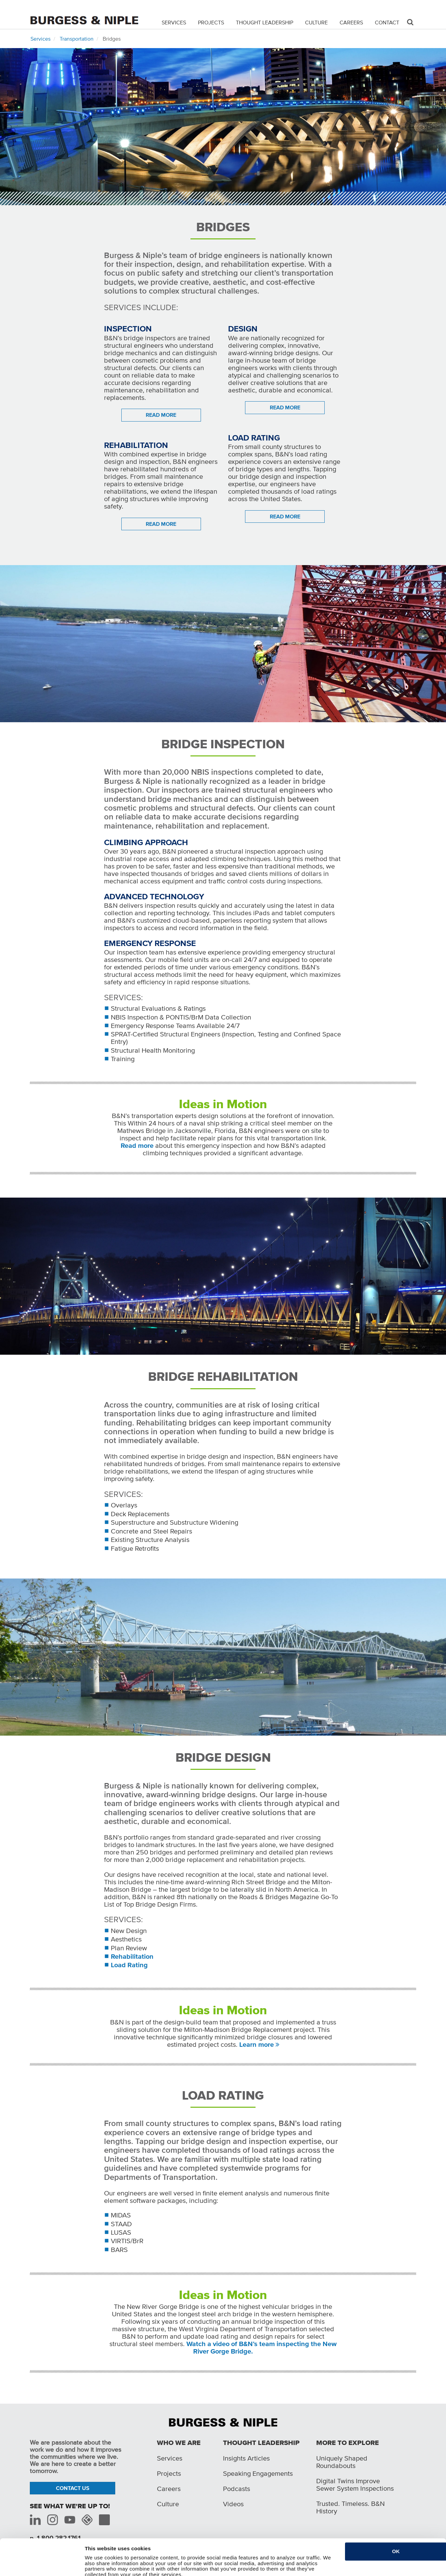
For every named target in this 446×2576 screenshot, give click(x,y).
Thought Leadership (264, 22)
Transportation (77, 39)
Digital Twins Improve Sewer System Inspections (355, 2484)
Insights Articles (246, 2458)
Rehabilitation (132, 1956)
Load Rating (129, 1965)
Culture (316, 22)
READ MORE (161, 415)
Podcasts (236, 2488)
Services (174, 22)
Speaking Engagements (258, 2473)
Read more (137, 1145)
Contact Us (72, 2488)
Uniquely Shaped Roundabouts (341, 2461)
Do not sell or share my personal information (140, 2567)
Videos (233, 2504)
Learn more (256, 2044)
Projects (211, 22)
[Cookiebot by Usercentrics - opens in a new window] (39, 2567)
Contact (387, 22)
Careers (351, 22)
